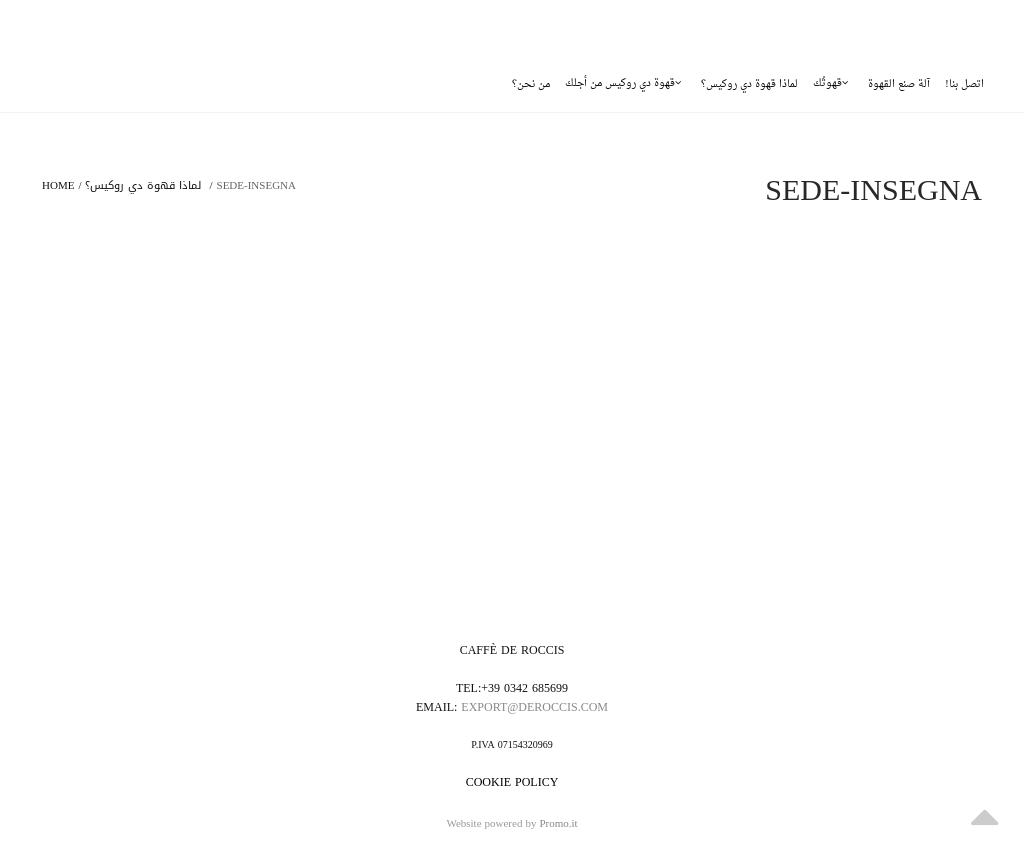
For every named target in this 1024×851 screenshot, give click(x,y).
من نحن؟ (531, 84)
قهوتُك (830, 83)
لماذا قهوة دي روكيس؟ (749, 84)
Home (58, 185)
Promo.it (558, 824)
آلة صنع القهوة (899, 84)
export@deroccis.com (534, 707)
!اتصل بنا (964, 84)
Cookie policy (512, 782)
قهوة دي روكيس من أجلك (623, 83)
